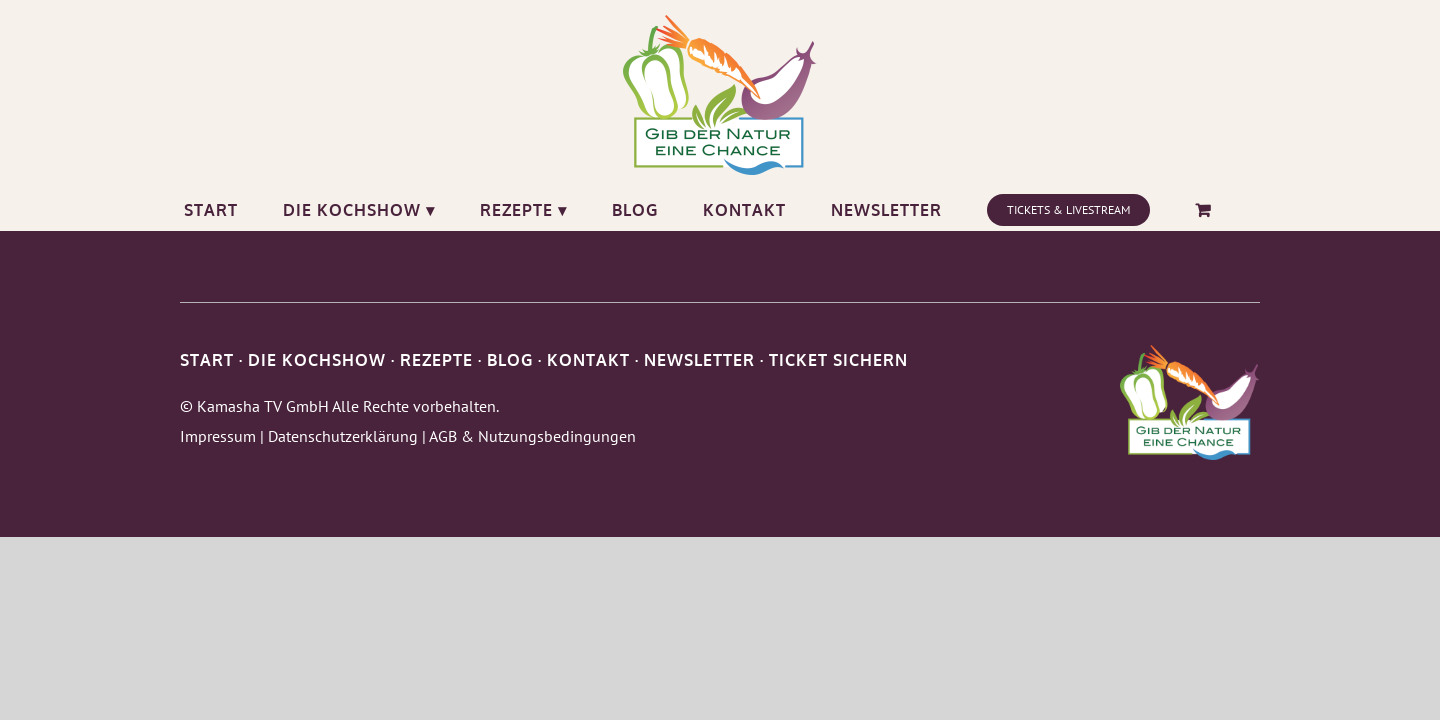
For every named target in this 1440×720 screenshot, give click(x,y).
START (207, 360)
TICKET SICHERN (838, 360)
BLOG (510, 360)
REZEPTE (436, 360)
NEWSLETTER (699, 360)
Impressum (218, 436)
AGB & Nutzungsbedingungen (532, 436)
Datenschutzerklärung (343, 436)
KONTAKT (588, 360)
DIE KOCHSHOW (317, 360)
